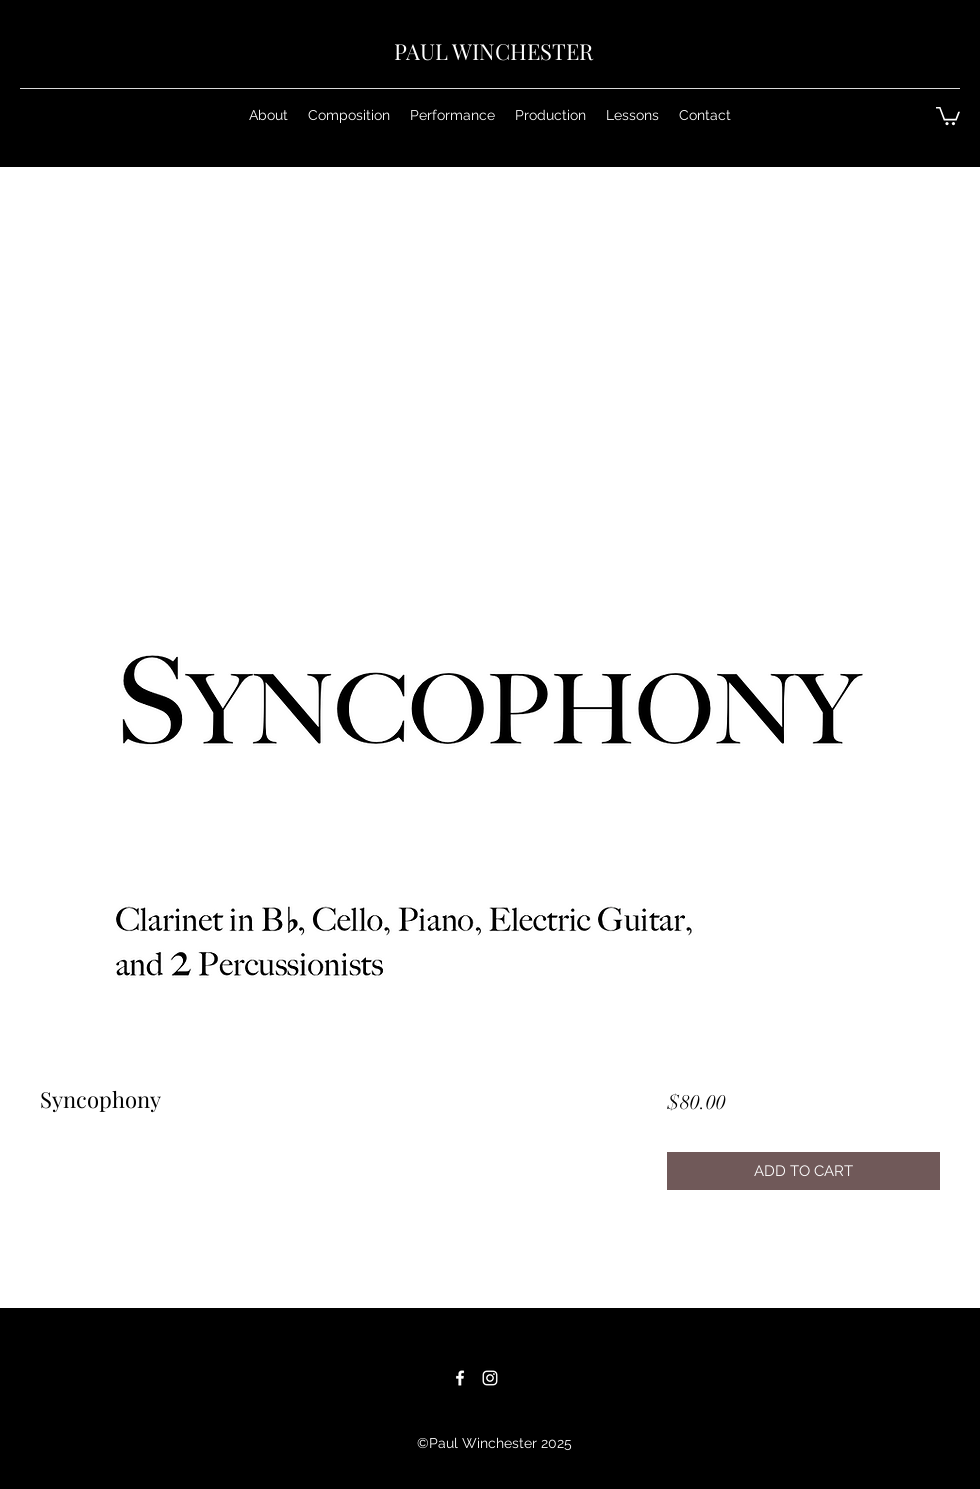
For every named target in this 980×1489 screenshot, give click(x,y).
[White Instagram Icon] (490, 1378)
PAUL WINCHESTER (493, 51)
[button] (349, 115)
